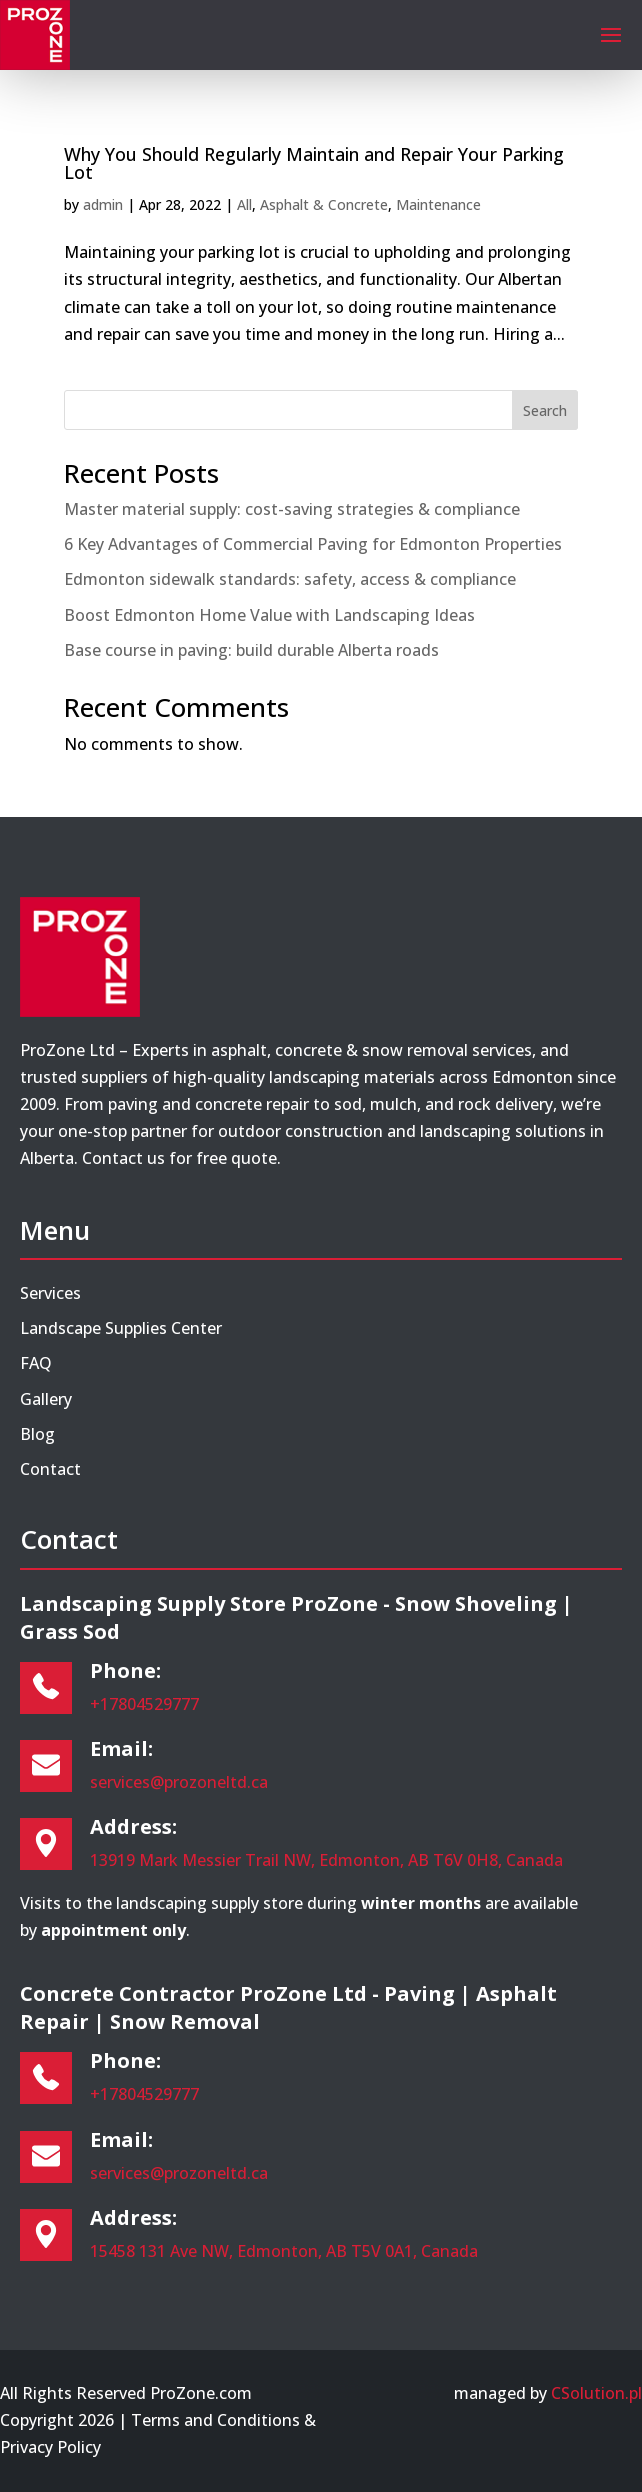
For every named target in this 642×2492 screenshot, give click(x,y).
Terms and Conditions (215, 2420)
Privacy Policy (50, 2447)
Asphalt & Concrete (324, 204)
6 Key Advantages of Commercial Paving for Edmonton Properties (313, 544)
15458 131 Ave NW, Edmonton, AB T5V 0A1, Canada (284, 2251)
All (244, 204)
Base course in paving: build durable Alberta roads (251, 650)
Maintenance (438, 204)
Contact (50, 1469)
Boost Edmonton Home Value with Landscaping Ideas (269, 615)
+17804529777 (144, 1704)
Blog (37, 1434)
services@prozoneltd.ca (179, 1782)
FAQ (36, 1363)
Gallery (46, 1399)
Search (545, 410)
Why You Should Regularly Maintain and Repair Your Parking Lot (314, 163)
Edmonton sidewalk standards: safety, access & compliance (290, 579)
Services (50, 1293)
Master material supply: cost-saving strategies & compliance (292, 509)
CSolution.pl (596, 2393)
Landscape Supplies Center (121, 1328)
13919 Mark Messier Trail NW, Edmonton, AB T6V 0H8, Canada (326, 1860)
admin (103, 204)
